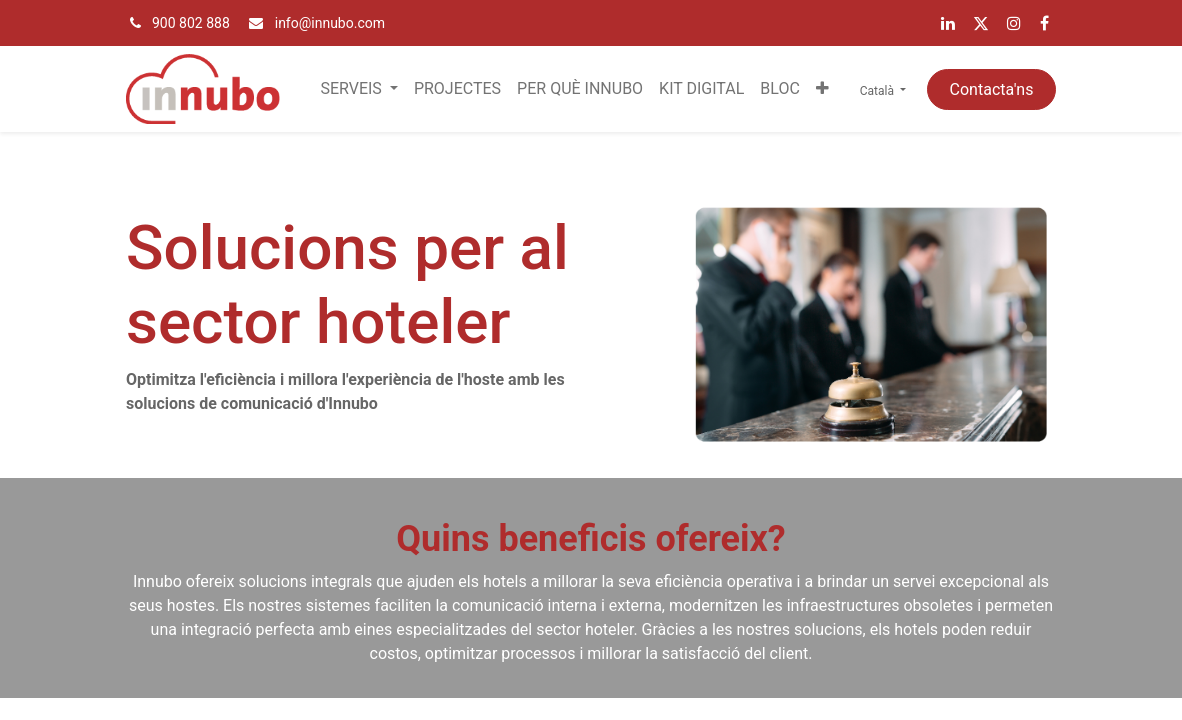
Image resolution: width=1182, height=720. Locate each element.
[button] (822, 89)
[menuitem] (457, 89)
